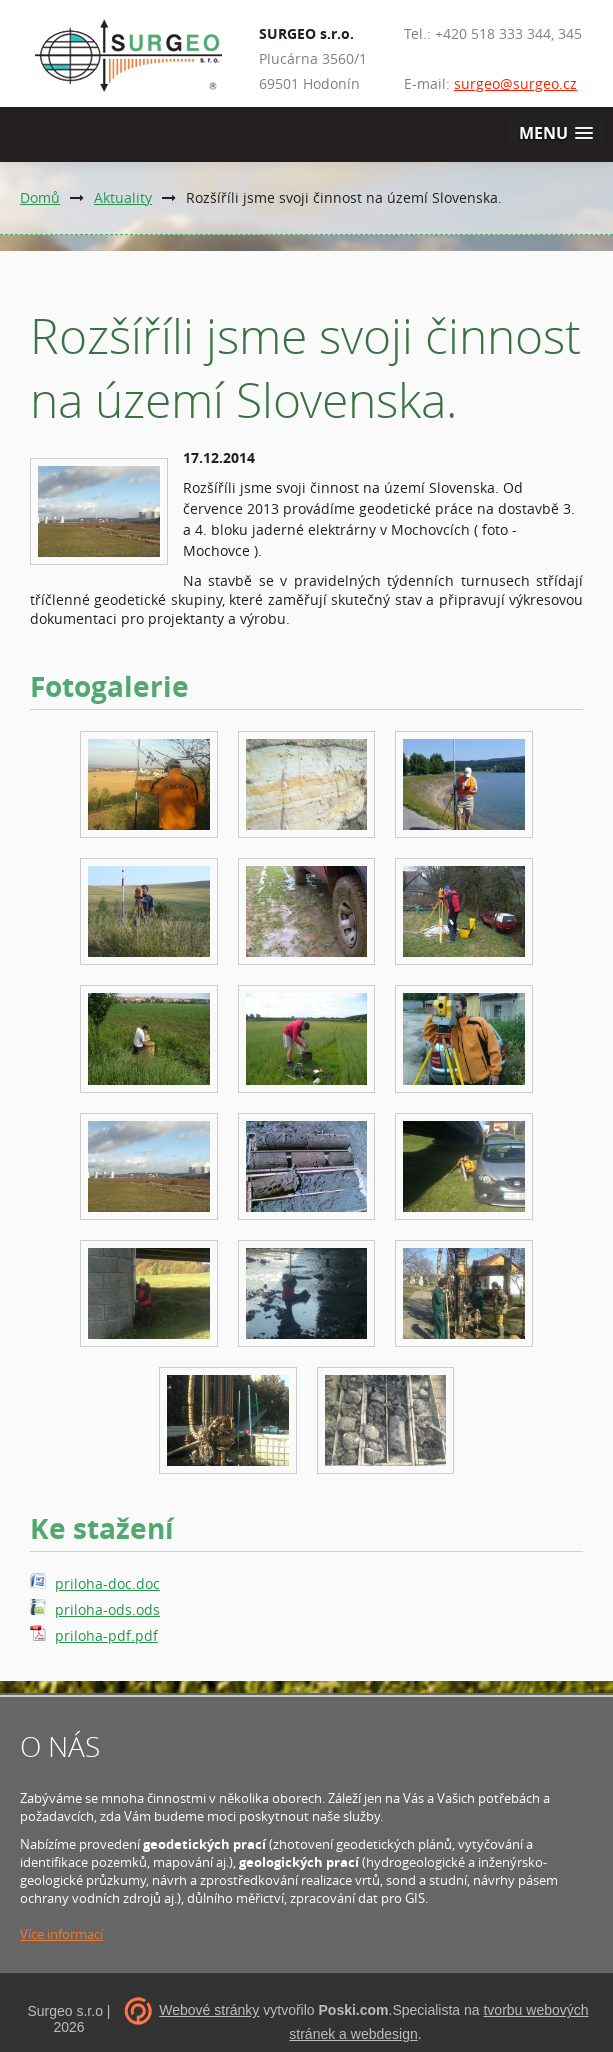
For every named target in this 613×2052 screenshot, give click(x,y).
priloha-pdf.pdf (106, 1635)
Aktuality (123, 197)
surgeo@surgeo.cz (515, 83)
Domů (40, 197)
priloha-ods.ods (107, 1609)
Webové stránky (209, 2010)
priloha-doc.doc (107, 1583)
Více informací (61, 1934)
